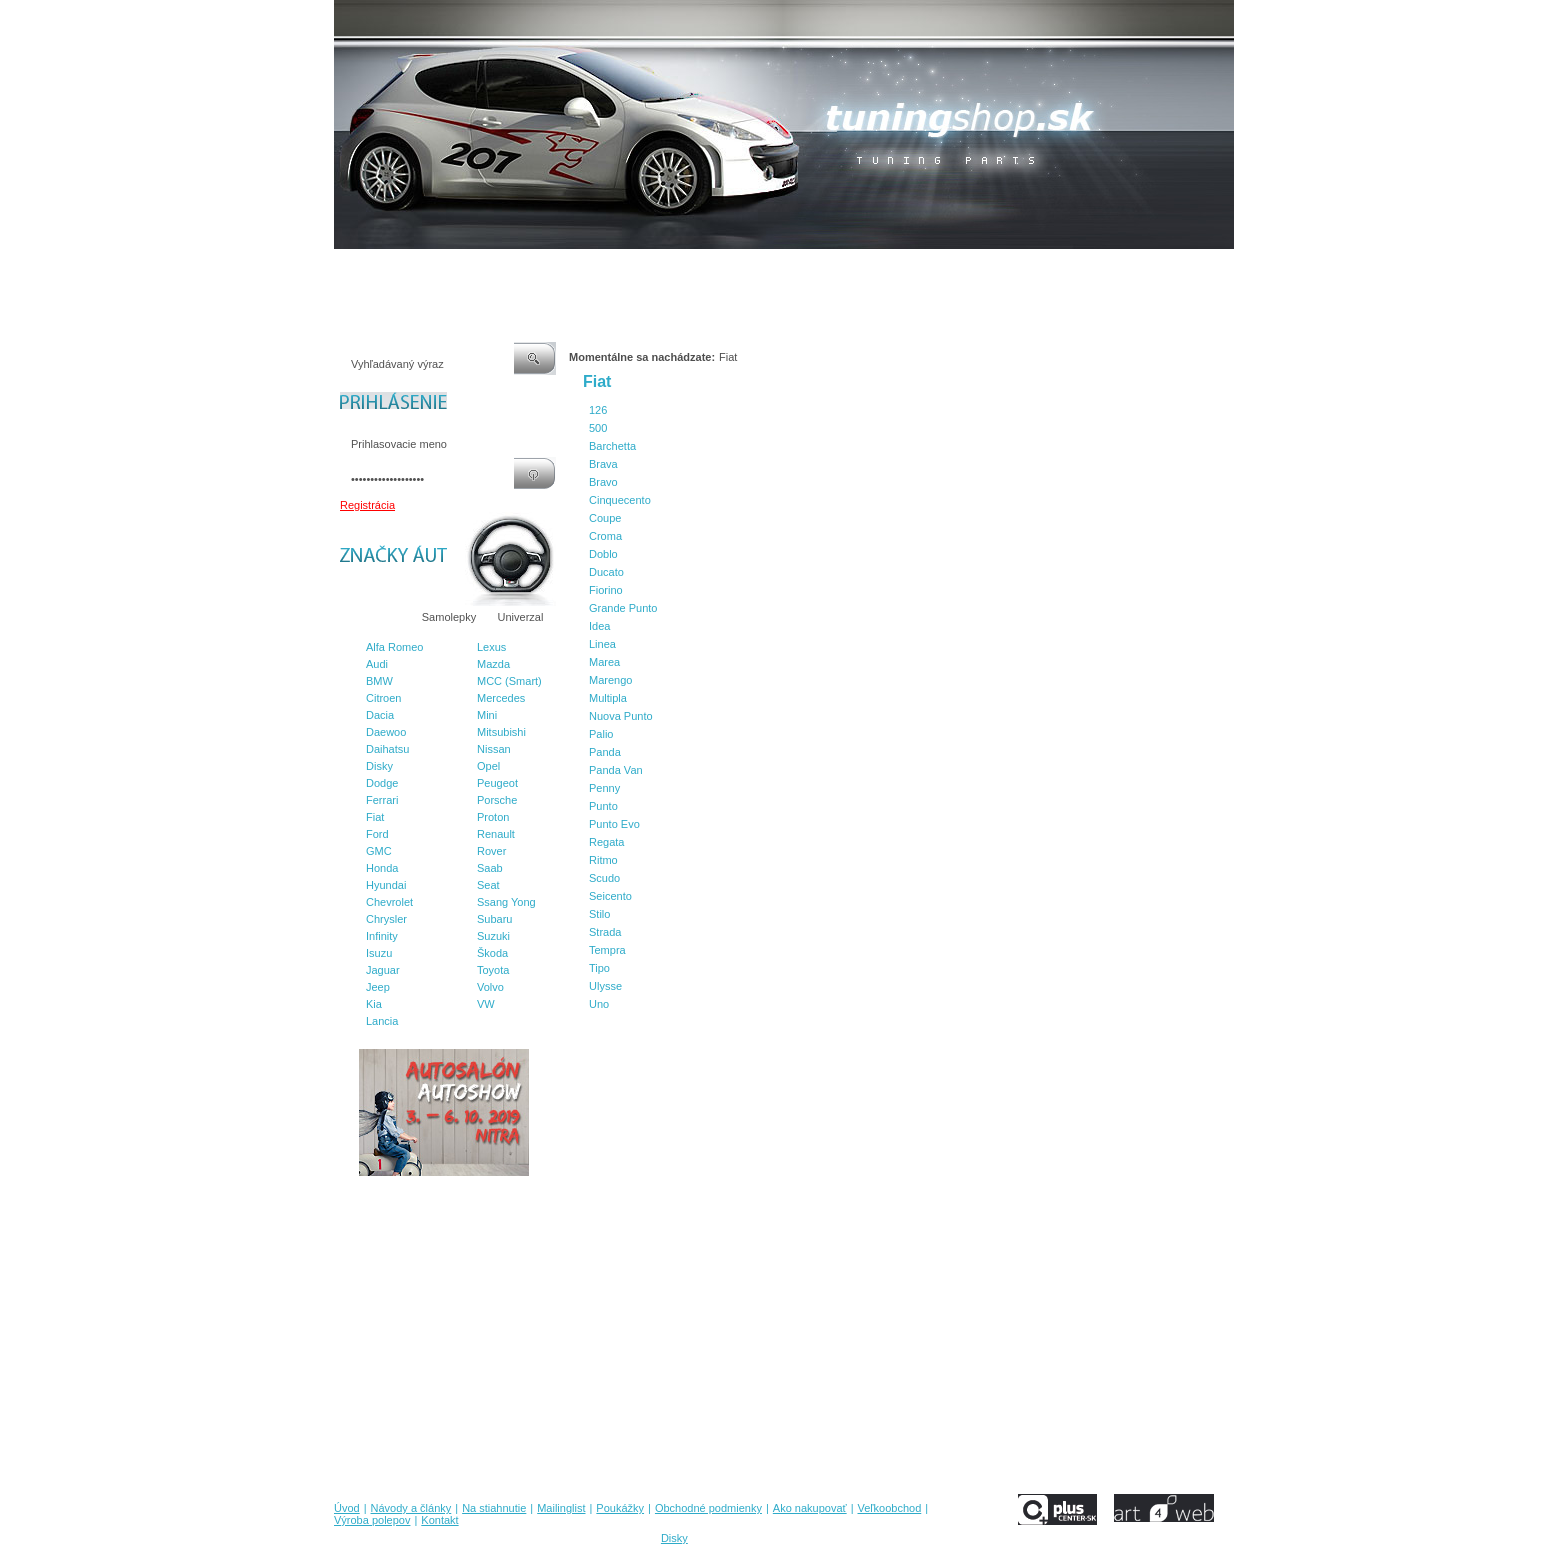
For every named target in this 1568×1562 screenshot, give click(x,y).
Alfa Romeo (394, 647)
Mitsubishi (501, 732)
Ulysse (605, 986)
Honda (382, 868)
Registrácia (367, 505)
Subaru (494, 919)
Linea (602, 644)
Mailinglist (583, 269)
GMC (379, 851)
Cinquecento (620, 500)
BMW (379, 681)
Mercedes (501, 698)
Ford (377, 834)
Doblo (603, 554)
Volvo (490, 987)
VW (486, 1004)
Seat (488, 885)
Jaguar (383, 970)
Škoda (492, 953)
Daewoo (386, 732)
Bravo (603, 482)
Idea (599, 626)
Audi (377, 664)
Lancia (382, 1021)
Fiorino (606, 590)
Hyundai (386, 885)
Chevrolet (389, 902)
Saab (490, 868)
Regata (606, 842)
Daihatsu (387, 749)
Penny (604, 788)
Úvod (347, 269)
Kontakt (1102, 269)
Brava (603, 464)
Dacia (380, 715)
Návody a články (418, 269)
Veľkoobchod (939, 269)
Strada (605, 932)
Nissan (494, 749)
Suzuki (493, 936)
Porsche (497, 800)
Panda (605, 752)
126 (598, 410)
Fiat (375, 817)
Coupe (605, 518)
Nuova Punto (621, 716)
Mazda (493, 664)
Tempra (607, 950)
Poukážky (649, 269)
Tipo (599, 968)
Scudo (604, 878)
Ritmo (603, 860)
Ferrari (382, 800)
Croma (605, 536)
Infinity (382, 936)
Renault (496, 834)
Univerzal (521, 617)
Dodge (382, 783)
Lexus (491, 647)
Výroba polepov (1027, 269)
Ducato (606, 572)
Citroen (383, 698)
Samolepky (449, 617)
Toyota (493, 970)
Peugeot (497, 783)
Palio (601, 734)
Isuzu (379, 953)
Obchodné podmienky (744, 269)
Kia (374, 1004)
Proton (493, 817)
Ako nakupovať (853, 269)
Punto (603, 806)
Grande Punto (623, 608)
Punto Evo (614, 824)
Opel (488, 766)
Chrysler (386, 919)
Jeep (378, 987)
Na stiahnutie (508, 269)
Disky (379, 766)
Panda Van (616, 770)
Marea (604, 662)
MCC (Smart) (509, 681)
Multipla (608, 698)
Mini (487, 715)
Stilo (599, 914)
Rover (491, 851)
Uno (599, 1004)
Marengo (610, 680)
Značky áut (374, 617)
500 (598, 428)
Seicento (610, 896)
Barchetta (612, 446)
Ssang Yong (506, 902)
